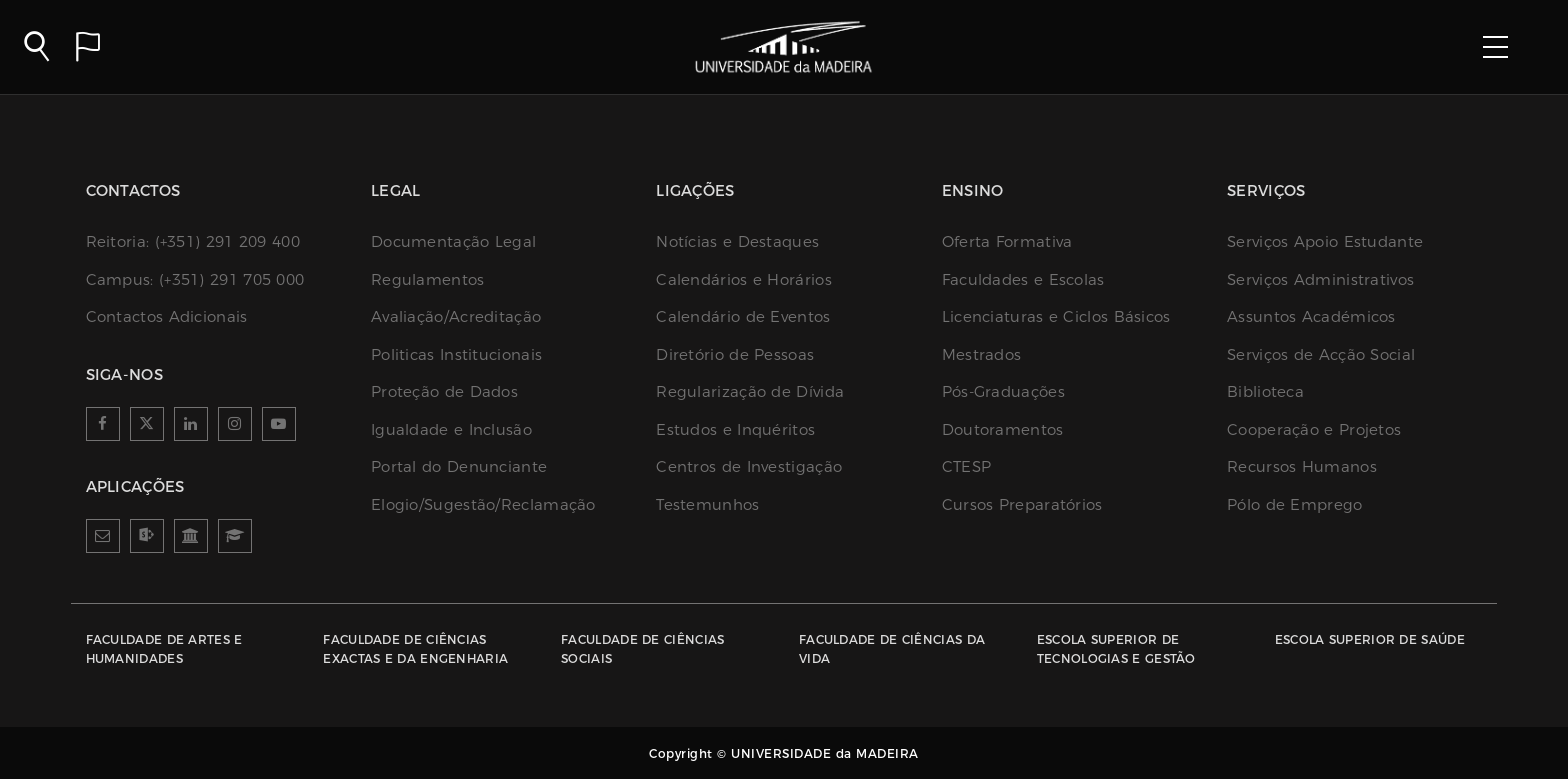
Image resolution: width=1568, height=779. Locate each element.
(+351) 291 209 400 (193, 241)
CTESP (967, 466)
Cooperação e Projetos (1314, 429)
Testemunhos (707, 504)
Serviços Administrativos (1320, 279)
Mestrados (982, 354)
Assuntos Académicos (1311, 316)
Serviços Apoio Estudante (1325, 241)
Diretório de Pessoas (735, 354)
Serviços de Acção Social (1321, 354)
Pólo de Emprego (1295, 504)
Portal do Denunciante (459, 466)
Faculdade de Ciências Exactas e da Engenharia (415, 649)
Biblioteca (1265, 391)
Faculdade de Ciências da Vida (892, 649)
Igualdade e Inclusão (451, 429)
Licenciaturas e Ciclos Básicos (1056, 316)
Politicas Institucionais (456, 354)
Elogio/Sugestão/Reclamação (483, 504)
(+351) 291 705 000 (195, 279)
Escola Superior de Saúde (1370, 639)
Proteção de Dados (444, 391)
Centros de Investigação (749, 466)
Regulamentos (428, 279)
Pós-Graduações (1003, 391)
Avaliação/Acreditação (456, 316)
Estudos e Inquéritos (735, 429)
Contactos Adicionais (167, 316)
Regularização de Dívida (750, 391)
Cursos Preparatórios (1022, 504)
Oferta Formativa (1007, 241)
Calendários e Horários (744, 279)
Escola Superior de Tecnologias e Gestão (1116, 649)
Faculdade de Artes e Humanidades (164, 649)
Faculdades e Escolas (1023, 279)
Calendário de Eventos (743, 316)
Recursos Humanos (1302, 466)
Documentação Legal (453, 241)
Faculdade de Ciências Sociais (642, 649)
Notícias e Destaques (737, 241)
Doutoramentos (1003, 429)
